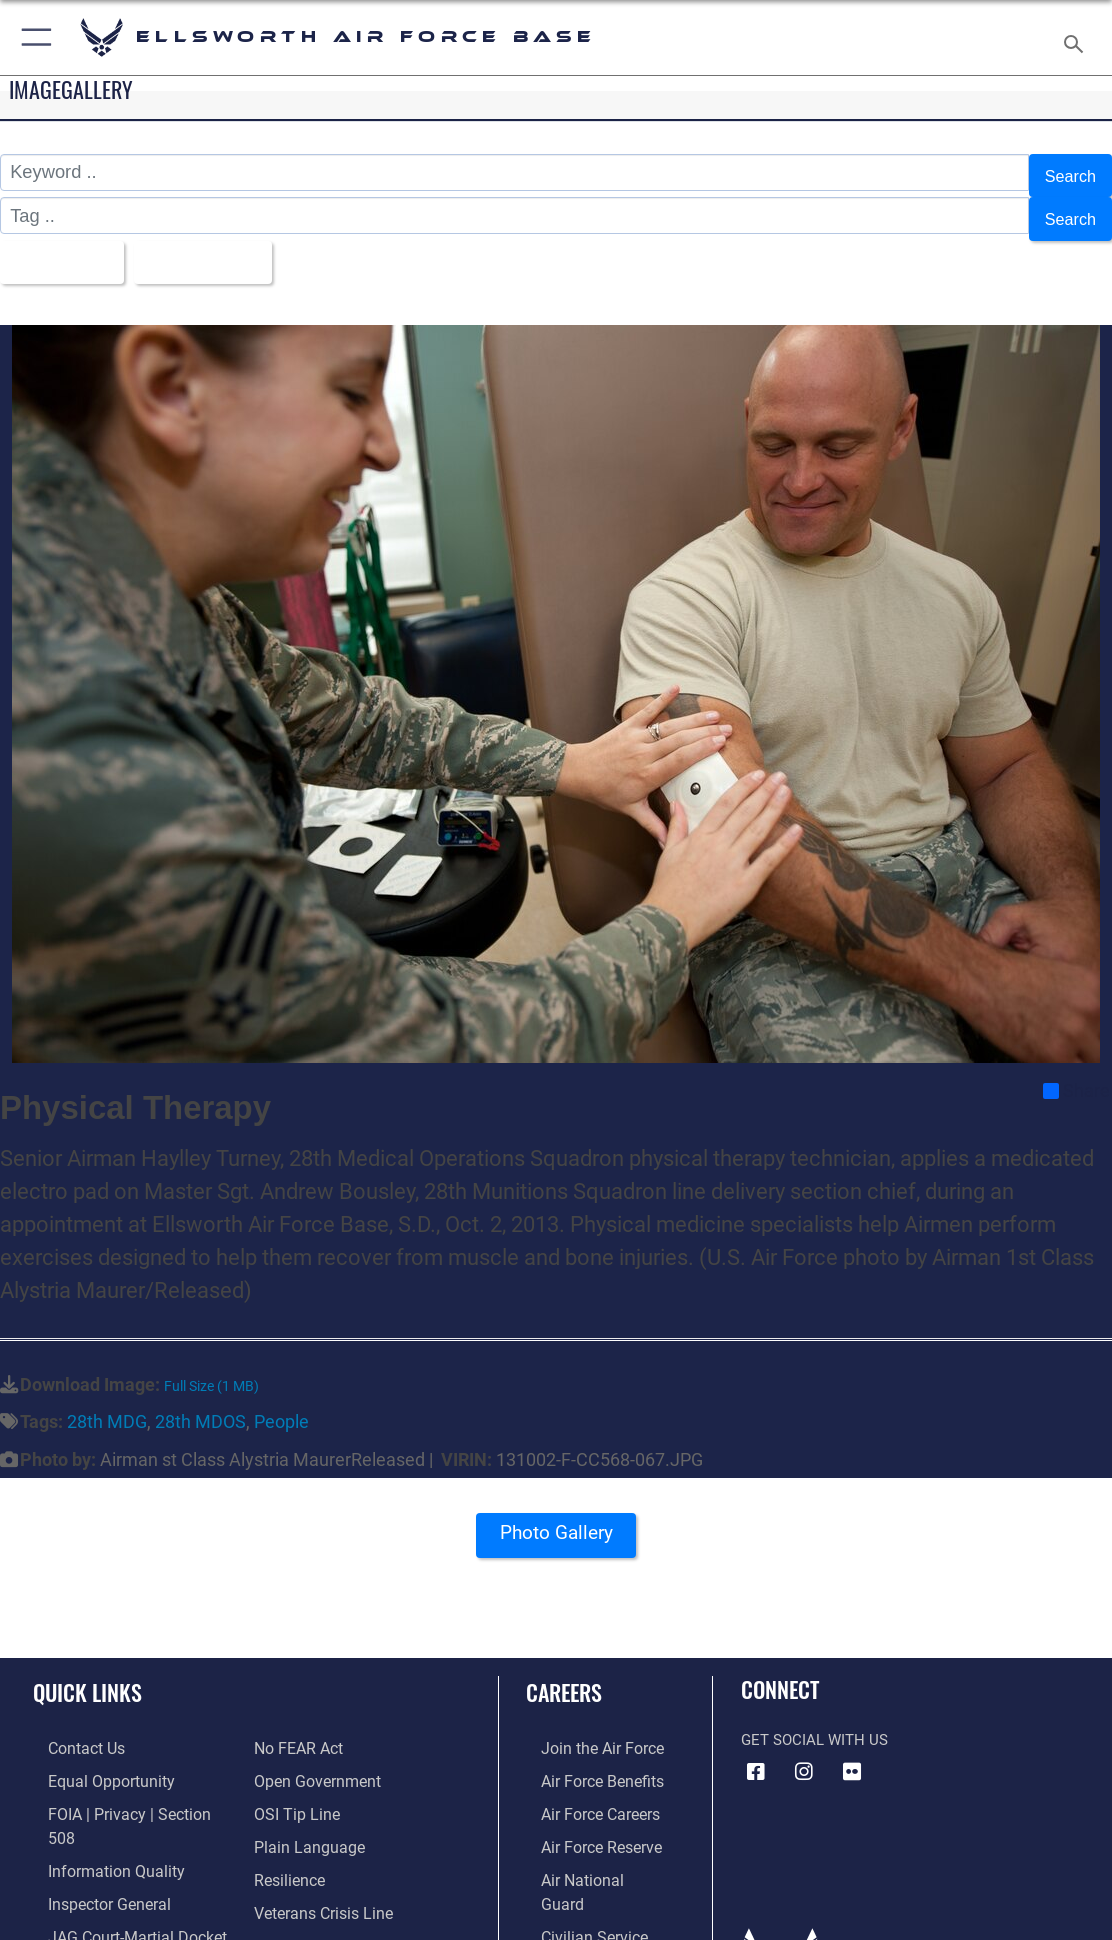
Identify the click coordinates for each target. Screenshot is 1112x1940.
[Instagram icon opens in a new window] (804, 1751)
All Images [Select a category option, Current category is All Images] (61, 245)
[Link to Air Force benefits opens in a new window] (585, 1758)
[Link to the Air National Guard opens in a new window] (587, 1851)
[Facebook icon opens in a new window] (756, 1751)
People (281, 1401)
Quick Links (87, 1672)
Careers (564, 1672)
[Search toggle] (1077, 38)
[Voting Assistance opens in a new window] (315, 1913)
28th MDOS (200, 1401)
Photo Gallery (556, 1519)
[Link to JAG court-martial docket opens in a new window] (119, 1882)
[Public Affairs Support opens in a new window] (327, 1882)
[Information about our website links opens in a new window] (85, 1913)
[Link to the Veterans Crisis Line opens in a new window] (321, 1851)
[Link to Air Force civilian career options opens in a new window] (577, 1882)
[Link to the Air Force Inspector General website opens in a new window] (92, 1851)
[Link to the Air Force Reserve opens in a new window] (585, 1820)
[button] (32, 37)
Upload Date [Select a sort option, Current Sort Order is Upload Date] (216, 245)
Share (1076, 1071)
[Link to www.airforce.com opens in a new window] (585, 1726)
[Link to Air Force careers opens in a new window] (584, 1789)
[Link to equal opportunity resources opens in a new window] (92, 1758)
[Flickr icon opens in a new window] (852, 1751)
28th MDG (107, 1401)
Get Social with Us (814, 1720)
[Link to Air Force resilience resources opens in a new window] (288, 1820)
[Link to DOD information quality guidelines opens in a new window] (97, 1820)
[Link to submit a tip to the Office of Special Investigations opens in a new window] (294, 1758)
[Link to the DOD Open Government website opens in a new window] (313, 1726)
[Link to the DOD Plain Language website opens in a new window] (304, 1789)
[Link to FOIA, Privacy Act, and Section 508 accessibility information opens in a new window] (124, 1789)
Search (1067, 172)
